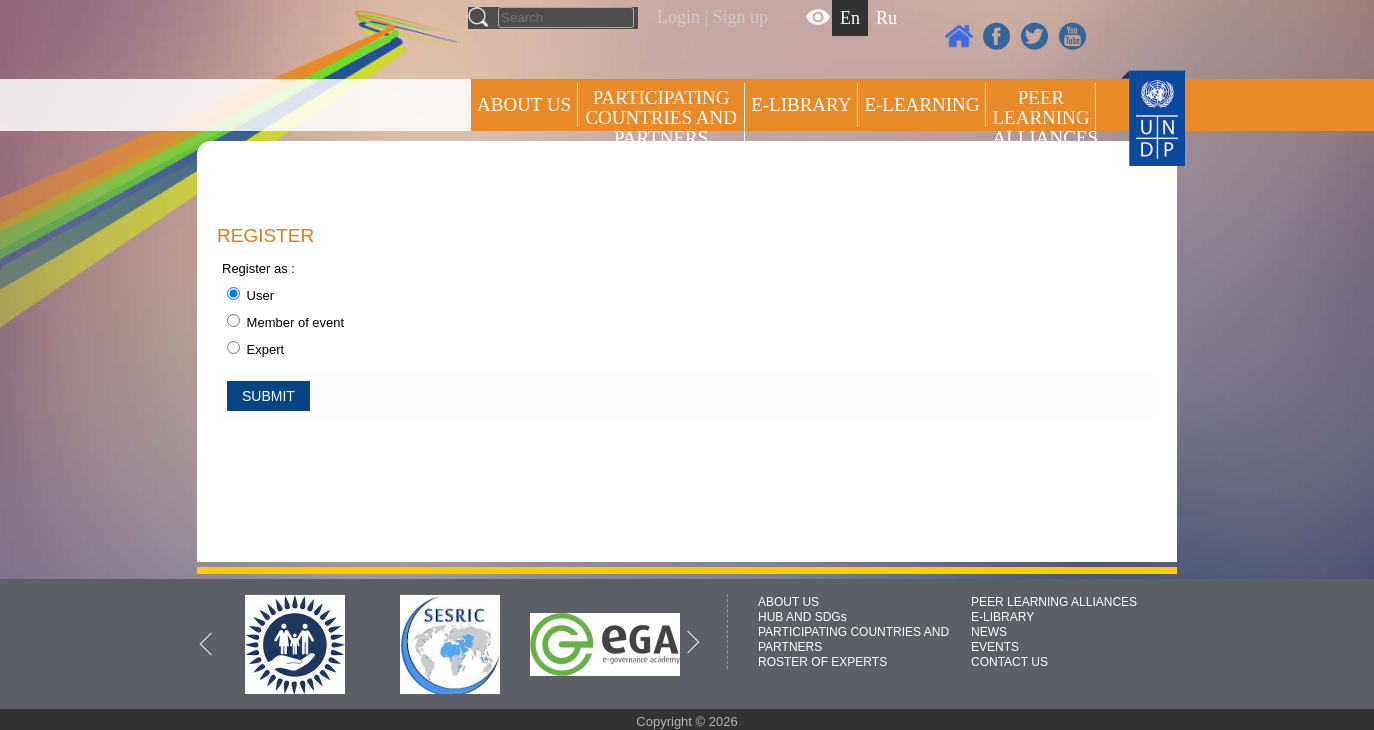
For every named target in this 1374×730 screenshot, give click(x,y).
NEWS (989, 632)
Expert (255, 349)
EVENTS (995, 647)
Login (678, 17)
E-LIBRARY (1002, 617)
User (250, 295)
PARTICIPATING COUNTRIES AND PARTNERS (660, 117)
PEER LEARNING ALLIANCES (1054, 602)
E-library (801, 104)
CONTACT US (1009, 662)
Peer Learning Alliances (1044, 117)
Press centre (544, 177)
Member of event (285, 322)
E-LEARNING (921, 104)
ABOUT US (524, 104)
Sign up (741, 17)
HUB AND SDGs (802, 617)
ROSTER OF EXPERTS (660, 190)
